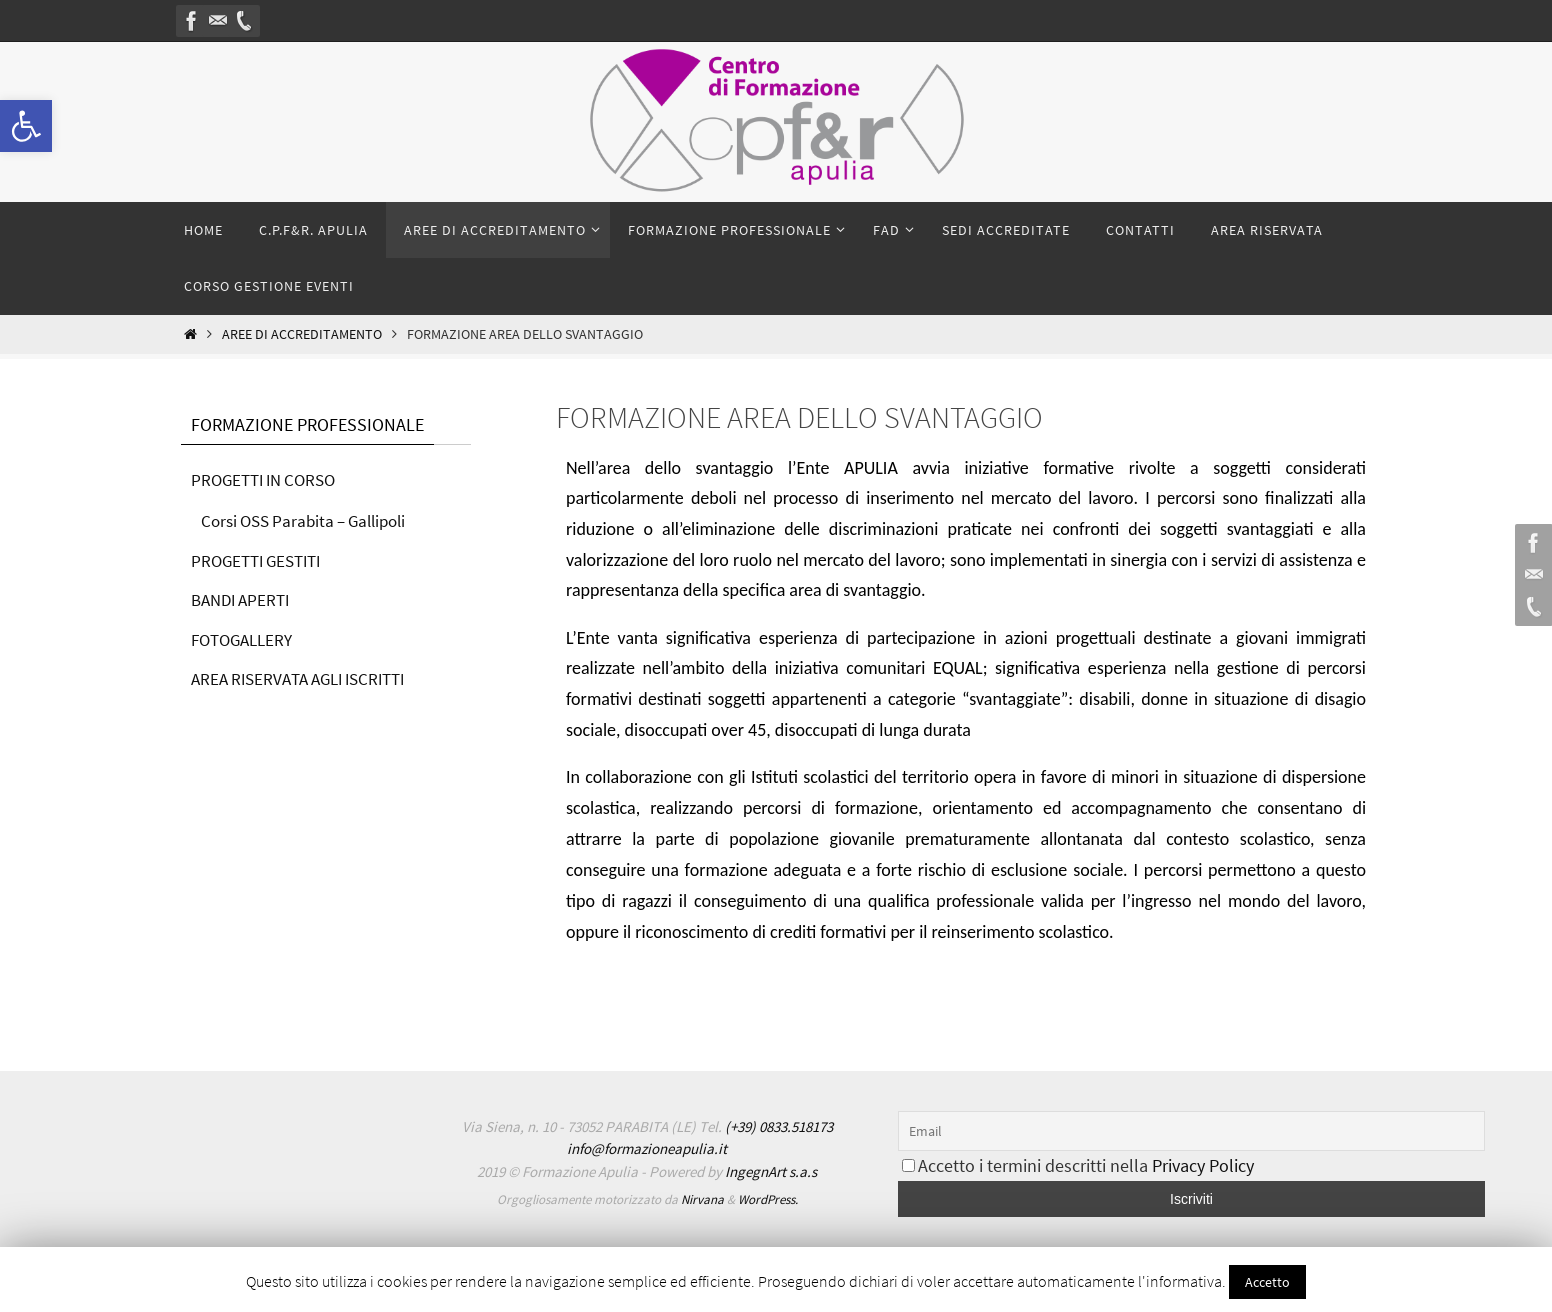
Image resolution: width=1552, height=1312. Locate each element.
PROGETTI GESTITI (261, 560)
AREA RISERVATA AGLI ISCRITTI (307, 678)
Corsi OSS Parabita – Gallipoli (311, 520)
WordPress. (768, 1199)
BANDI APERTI (244, 599)
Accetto (1267, 1282)
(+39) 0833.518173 (779, 1126)
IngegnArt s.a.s (771, 1171)
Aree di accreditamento (302, 334)
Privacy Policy (1203, 1165)
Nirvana (702, 1199)
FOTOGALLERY (246, 639)
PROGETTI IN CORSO (269, 479)
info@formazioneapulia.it (647, 1148)
